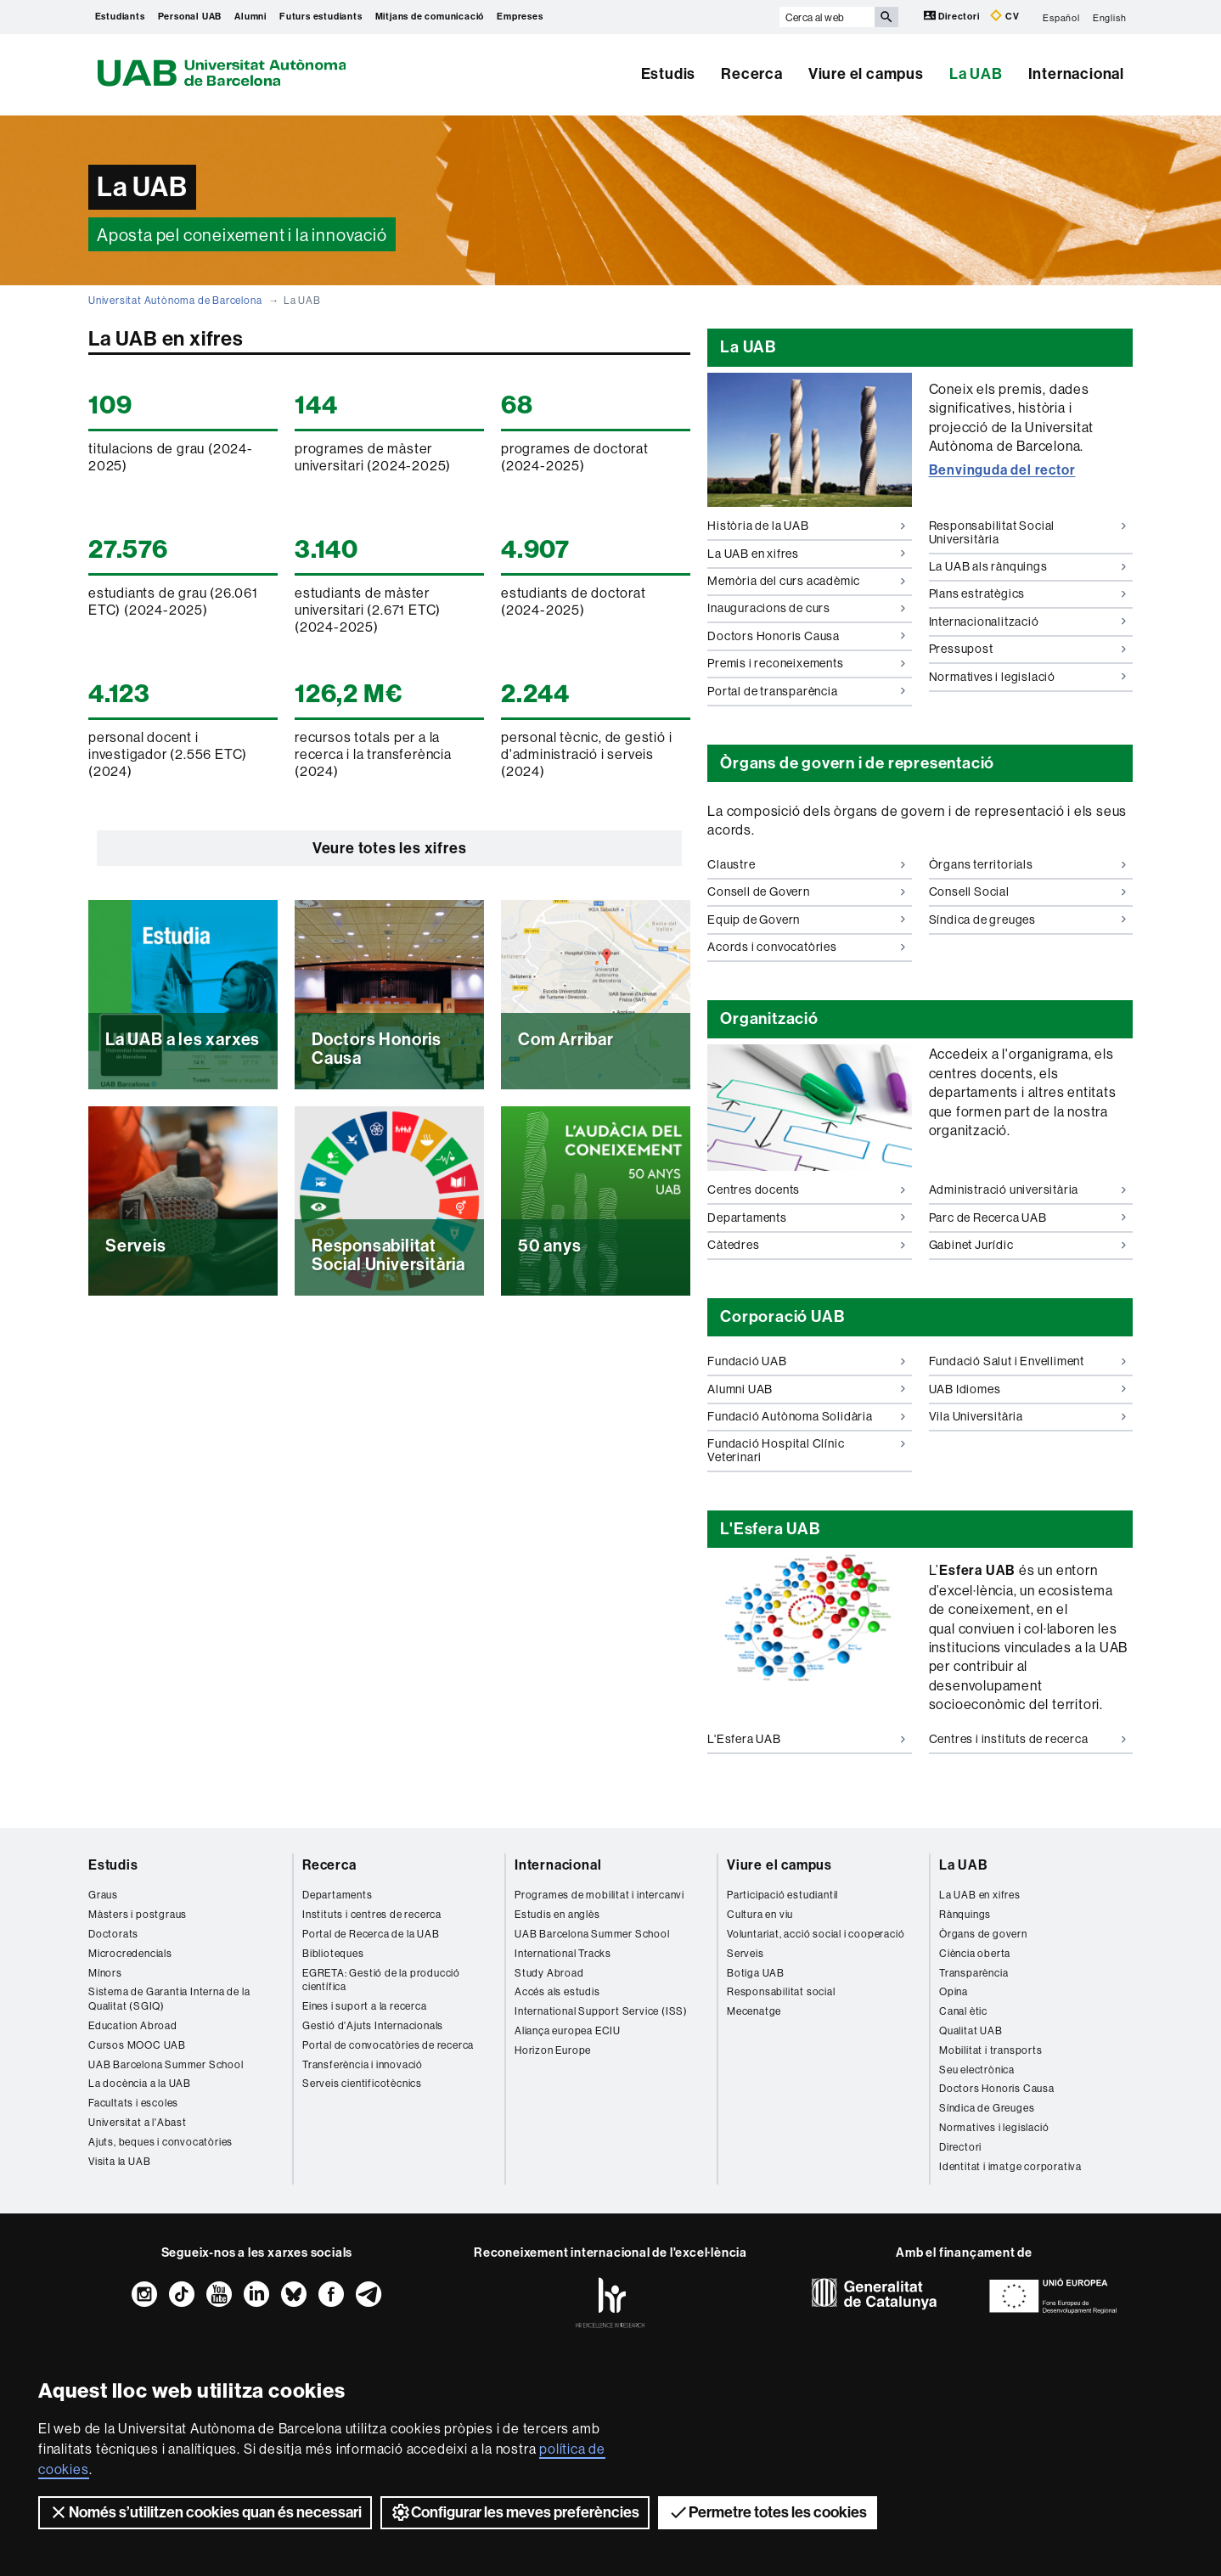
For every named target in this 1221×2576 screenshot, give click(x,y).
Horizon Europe (553, 2050)
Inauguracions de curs (806, 608)
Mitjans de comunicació (430, 16)
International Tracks (563, 1953)
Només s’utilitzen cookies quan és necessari (205, 2512)
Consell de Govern (806, 891)
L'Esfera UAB (806, 1738)
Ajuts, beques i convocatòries (160, 2141)
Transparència (973, 1972)
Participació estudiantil (782, 1894)
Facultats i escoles (133, 2102)
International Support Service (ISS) (601, 2011)
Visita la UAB (119, 2161)
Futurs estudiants (321, 16)
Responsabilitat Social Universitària (1028, 532)
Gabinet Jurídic (1028, 1244)
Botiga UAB (756, 1972)
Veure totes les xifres (389, 848)
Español (1061, 17)
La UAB (976, 74)
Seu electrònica (977, 2069)
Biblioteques (333, 1953)
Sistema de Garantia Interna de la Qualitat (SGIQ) (169, 1998)
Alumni (250, 16)
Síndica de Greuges (986, 2107)
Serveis (745, 1953)
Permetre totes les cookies (767, 2512)
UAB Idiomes (1028, 1389)
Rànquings (965, 1914)
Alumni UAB (806, 1389)
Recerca (752, 74)
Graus (103, 1894)
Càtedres (806, 1244)
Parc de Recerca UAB (1028, 1217)
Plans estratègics (1028, 593)
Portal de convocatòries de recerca (388, 2045)
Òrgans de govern (983, 1933)
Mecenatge (754, 2011)
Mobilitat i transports (991, 2050)
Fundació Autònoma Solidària (806, 1416)
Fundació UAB (806, 1361)
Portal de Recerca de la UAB (371, 1933)
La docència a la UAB (139, 2083)
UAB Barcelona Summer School (166, 2064)
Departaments (806, 1217)
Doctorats (113, 1933)
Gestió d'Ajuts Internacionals (372, 2025)
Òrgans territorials (1028, 864)
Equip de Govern (806, 919)
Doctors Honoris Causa (806, 636)
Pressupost (1028, 648)
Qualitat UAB (971, 2030)
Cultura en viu (760, 1914)
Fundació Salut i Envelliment (1028, 1361)
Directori (953, 15)
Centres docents (806, 1189)
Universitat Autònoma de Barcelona (175, 300)
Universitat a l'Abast (137, 2122)
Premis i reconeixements (806, 663)
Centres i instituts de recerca (1028, 1738)
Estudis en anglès (557, 1914)
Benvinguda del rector (1002, 470)
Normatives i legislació (1028, 676)
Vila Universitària (1028, 1416)
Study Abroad (549, 1972)
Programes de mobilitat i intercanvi (599, 1894)
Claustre (806, 864)
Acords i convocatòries (806, 946)
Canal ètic (963, 2011)
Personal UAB (190, 16)
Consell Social (1028, 891)
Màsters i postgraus (137, 1914)
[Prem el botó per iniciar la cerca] (886, 17)
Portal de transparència (806, 691)
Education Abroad (132, 2025)
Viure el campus (866, 74)
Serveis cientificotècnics (362, 2083)
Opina (953, 1991)
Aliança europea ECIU (568, 2030)
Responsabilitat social (781, 1991)
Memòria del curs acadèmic (806, 580)
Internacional (1076, 74)
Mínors (105, 1972)
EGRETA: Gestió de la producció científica (381, 1980)
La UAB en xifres (806, 553)
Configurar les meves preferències (515, 2512)
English (1110, 17)
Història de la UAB (806, 525)
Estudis (668, 74)
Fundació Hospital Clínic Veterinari (806, 1450)
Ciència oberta (974, 1953)
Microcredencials (130, 1953)
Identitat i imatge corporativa (1010, 2166)
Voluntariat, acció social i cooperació (815, 1933)
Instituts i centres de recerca (372, 1914)
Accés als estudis (557, 1991)
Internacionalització (1028, 621)
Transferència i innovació (362, 2064)
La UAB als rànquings (1028, 566)
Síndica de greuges (1028, 919)
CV (1004, 15)
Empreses (520, 16)
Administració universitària (1028, 1189)
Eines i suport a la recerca (364, 2005)
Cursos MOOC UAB (137, 2045)
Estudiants (120, 16)
